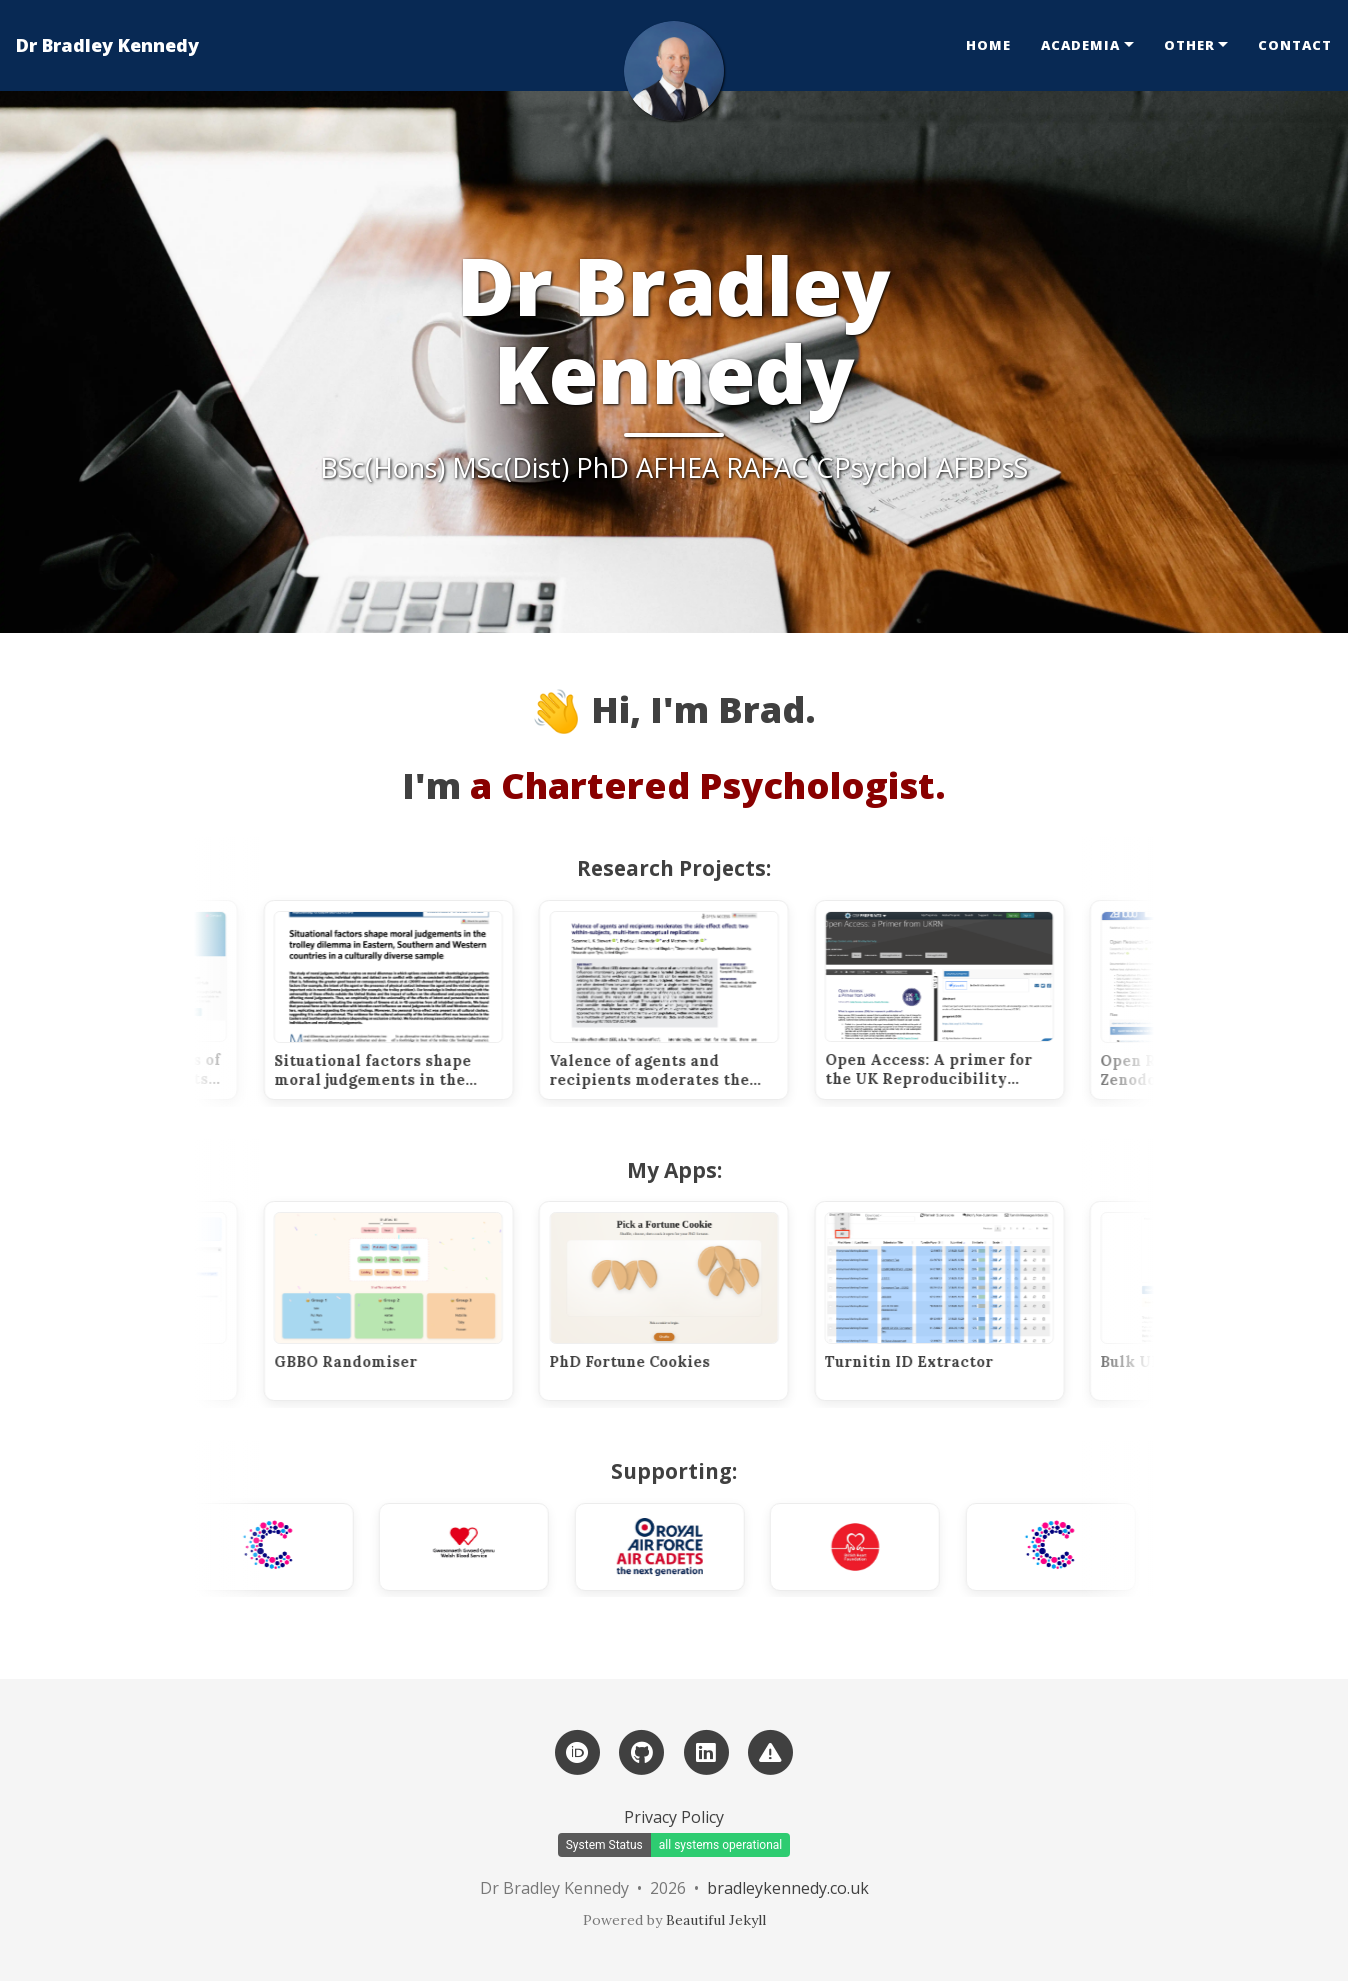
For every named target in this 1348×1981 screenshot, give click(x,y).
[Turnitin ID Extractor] (964, 1301)
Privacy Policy (674, 1817)
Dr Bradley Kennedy (107, 45)
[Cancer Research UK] (293, 1547)
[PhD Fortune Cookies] (689, 1301)
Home (988, 45)
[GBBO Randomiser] (413, 1301)
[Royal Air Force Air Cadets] (684, 1547)
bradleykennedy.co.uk (788, 1888)
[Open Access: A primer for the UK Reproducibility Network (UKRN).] (964, 1000)
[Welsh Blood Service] (489, 1547)
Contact (1295, 45)
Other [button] (1189, 45)
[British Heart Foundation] (880, 1547)
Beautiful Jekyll (716, 1920)
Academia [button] (1080, 45)
